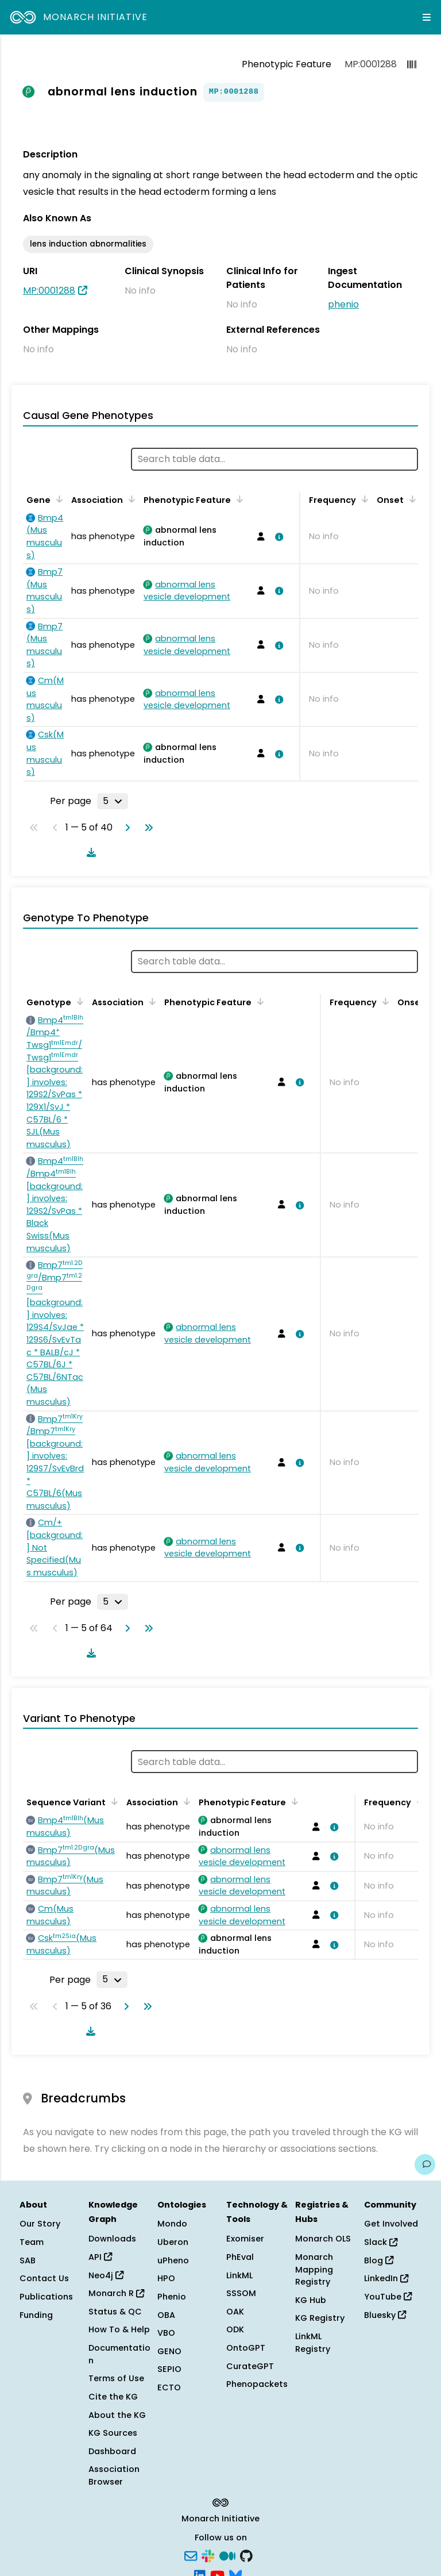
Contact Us (44, 2278)
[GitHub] (246, 2555)
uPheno (173, 2260)
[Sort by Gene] (57, 499)
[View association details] (277, 537)
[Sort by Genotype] (78, 1001)
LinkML (239, 2275)
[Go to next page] (125, 827)
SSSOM (241, 2293)
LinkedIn (386, 2278)
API (100, 2257)
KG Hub (310, 2300)
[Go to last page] (146, 827)
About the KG (117, 2415)
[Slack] (208, 2555)
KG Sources (112, 2433)
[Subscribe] (190, 2555)
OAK (235, 2311)
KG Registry (320, 2318)
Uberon (172, 2242)
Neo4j (105, 2275)
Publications (46, 2296)
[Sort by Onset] (410, 499)
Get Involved (391, 2223)
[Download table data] (89, 852)
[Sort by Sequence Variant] (112, 1801)
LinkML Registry (312, 2343)
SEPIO (169, 2369)
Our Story (40, 2223)
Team (32, 2242)
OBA (166, 2315)
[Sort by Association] (130, 499)
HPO (166, 2278)
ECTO (169, 2387)
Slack (380, 2242)
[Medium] (227, 2555)
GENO (169, 2351)
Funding (36, 2315)
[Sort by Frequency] (363, 499)
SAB (28, 2260)
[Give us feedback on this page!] (425, 2164)
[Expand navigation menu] (426, 17)
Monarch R (116, 2293)
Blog (378, 2260)
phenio (343, 304)
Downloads (112, 2238)
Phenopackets (257, 2384)
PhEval (240, 2257)
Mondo (172, 2223)
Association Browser (114, 2475)
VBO (166, 2333)
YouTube (388, 2296)
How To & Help (119, 2329)
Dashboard (112, 2451)
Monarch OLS (323, 2238)
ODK (235, 2329)
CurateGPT (250, 2366)
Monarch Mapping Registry (314, 2269)
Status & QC (115, 2311)
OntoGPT (245, 2348)
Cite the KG (113, 2396)
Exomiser (245, 2238)
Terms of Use (116, 2378)
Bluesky (385, 2315)
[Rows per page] (112, 801)
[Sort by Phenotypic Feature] (238, 499)
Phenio (171, 2296)
